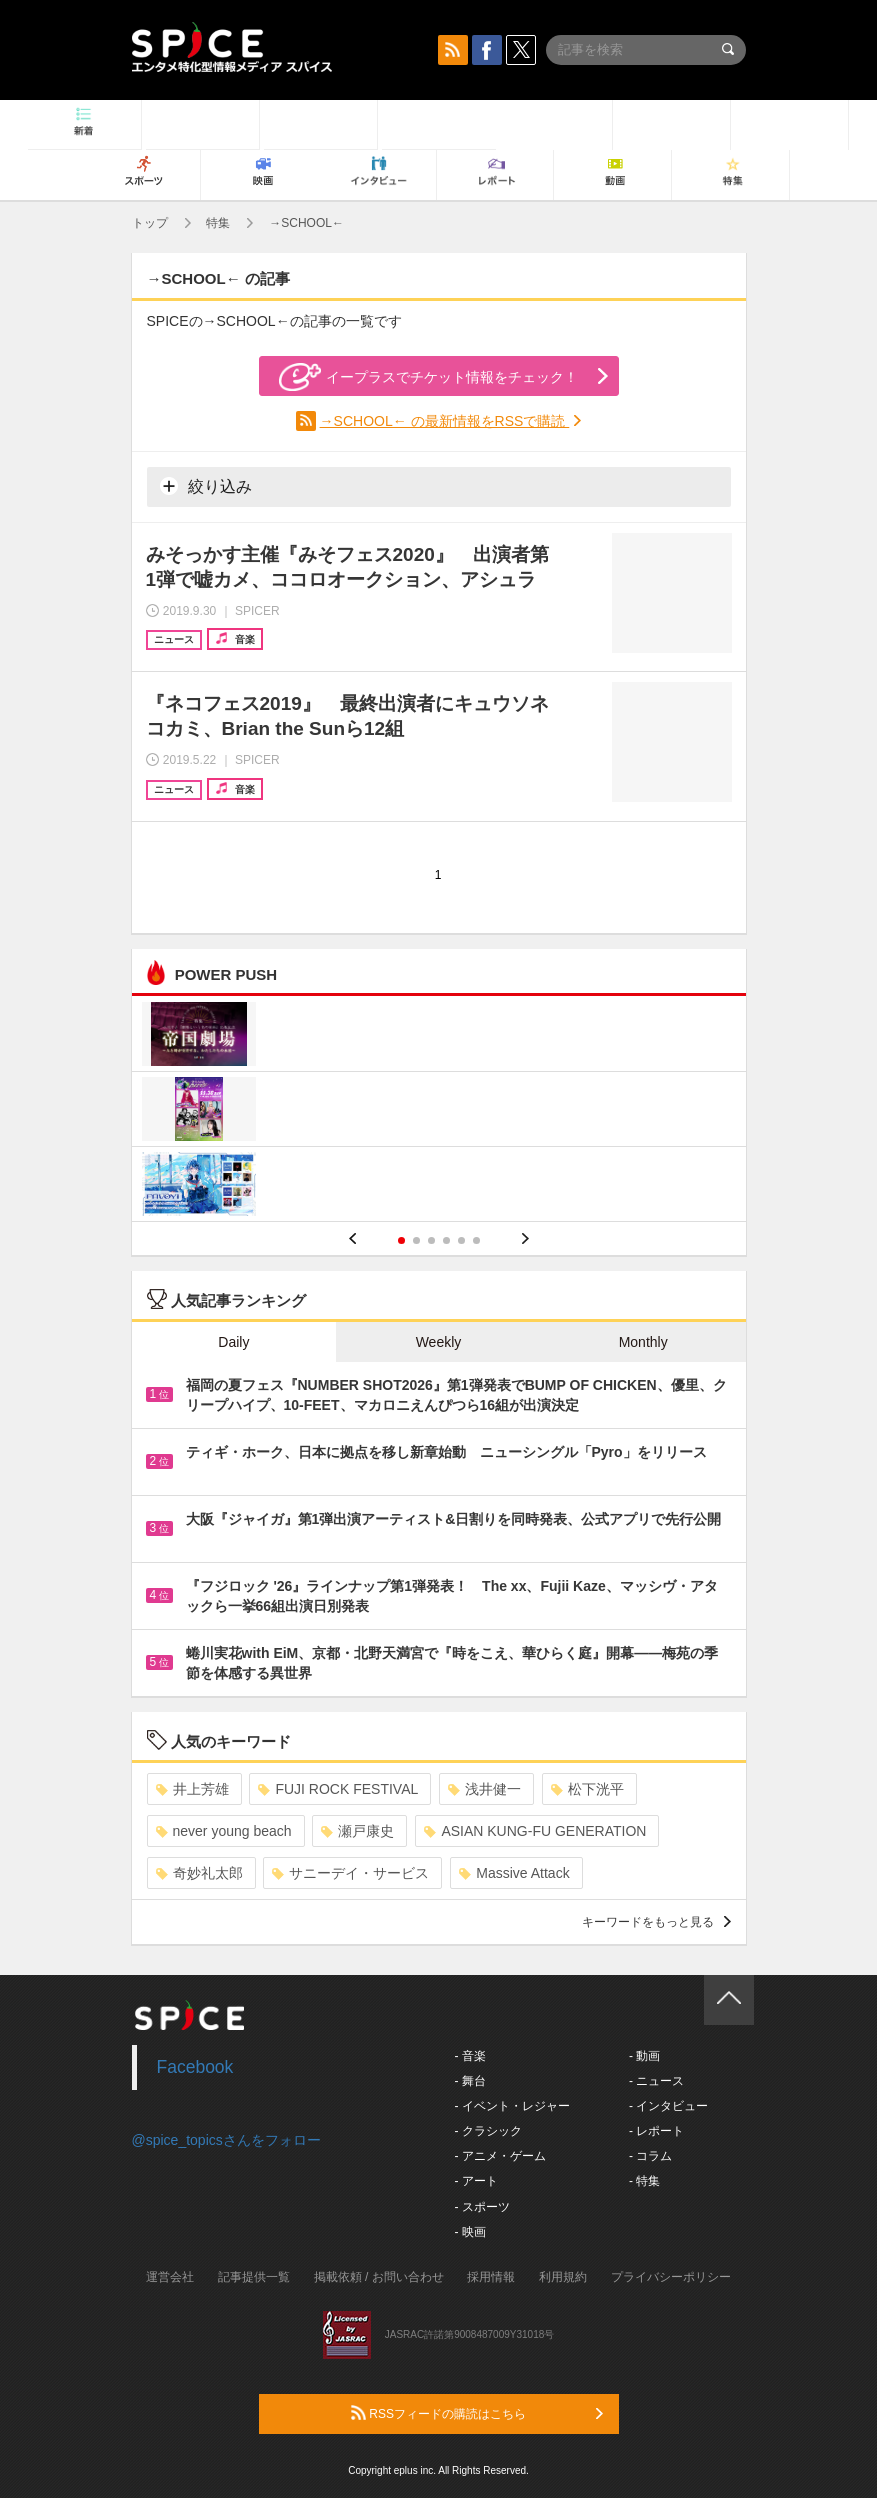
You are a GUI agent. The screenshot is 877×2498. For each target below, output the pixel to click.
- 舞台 (470, 2081)
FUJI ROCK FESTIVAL (338, 1789)
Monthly (643, 1342)
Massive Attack (514, 1873)
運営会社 (170, 2277)
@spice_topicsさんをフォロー (226, 2140)
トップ (150, 223)
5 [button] (461, 1240)
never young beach (224, 1831)
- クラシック (488, 2131)
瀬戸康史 (357, 1831)
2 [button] (416, 1240)
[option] (439, 1111)
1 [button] (401, 1240)
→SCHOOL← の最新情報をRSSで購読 (445, 421)
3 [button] (431, 1240)
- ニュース (656, 2081)
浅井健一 (484, 1789)
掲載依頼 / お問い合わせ (379, 2277)
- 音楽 (470, 2056)
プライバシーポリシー (671, 2277)
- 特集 (644, 2181)
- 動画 (644, 2056)
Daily (233, 1342)
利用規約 (563, 2277)
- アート (476, 2181)
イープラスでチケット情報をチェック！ (428, 377)
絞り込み (206, 486)
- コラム (650, 2156)
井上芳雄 (192, 1789)
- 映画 (470, 2232)
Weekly (439, 1342)
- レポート (656, 2131)
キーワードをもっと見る (656, 1922)
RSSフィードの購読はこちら (477, 2413)
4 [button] (446, 1240)
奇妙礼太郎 (199, 1873)
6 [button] (476, 1240)
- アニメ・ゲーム (500, 2156)
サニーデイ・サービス (350, 1873)
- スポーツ (482, 2207)
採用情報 (491, 2277)
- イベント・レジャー (512, 2106)
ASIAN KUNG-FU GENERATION (535, 1831)
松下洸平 (587, 1789)
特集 (218, 223)
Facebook (195, 2067)
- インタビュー (668, 2106)
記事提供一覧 (254, 2277)
